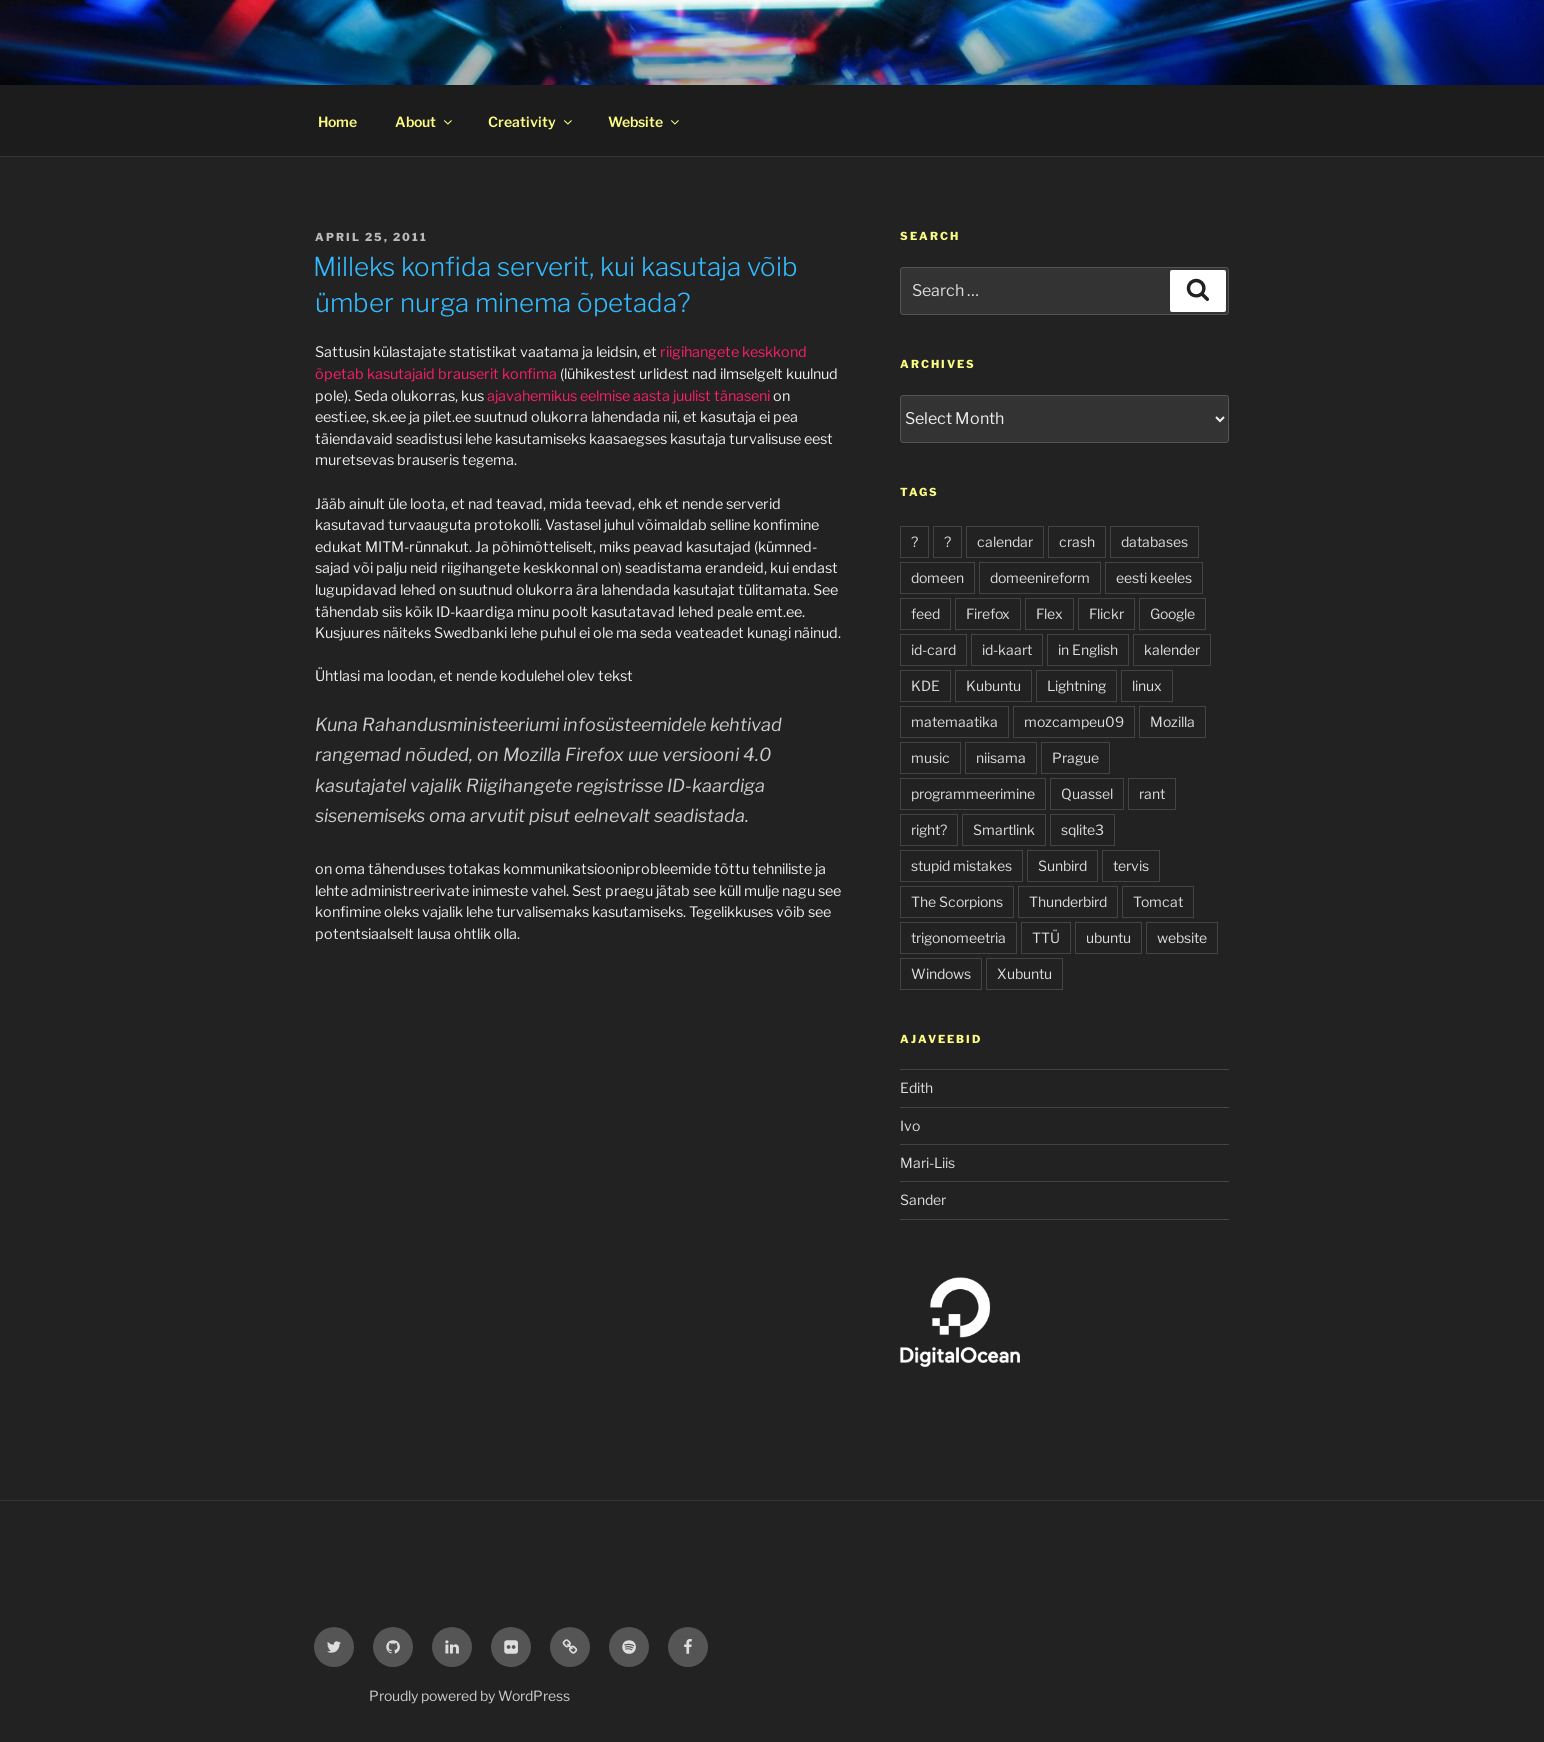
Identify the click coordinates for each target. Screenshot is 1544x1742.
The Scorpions (957, 901)
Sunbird (1062, 865)
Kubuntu (993, 685)
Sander (923, 1199)
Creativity (531, 121)
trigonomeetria (958, 937)
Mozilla (1172, 721)
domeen (937, 577)
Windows (941, 973)
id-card (933, 649)
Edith (916, 1087)
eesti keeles (1154, 577)
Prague (1075, 757)
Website (645, 121)
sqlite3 (1082, 829)
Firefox (988, 613)
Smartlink (1004, 829)
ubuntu (1108, 937)
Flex (1049, 613)
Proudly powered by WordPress (469, 1695)
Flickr (1106, 613)
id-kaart (1007, 649)
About (425, 121)
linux (1147, 685)
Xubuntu (1024, 973)
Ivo (910, 1125)
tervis (1131, 865)
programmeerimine (973, 793)
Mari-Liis (927, 1162)
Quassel (1087, 793)
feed (925, 613)
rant (1152, 793)
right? (929, 829)
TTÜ (1046, 937)
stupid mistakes (961, 865)
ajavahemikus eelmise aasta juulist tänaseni (628, 396)
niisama (1001, 757)
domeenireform (1040, 577)
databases (1154, 541)
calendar (1005, 541)
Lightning (1076, 685)
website (1182, 937)
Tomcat (1158, 901)
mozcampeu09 (1074, 721)
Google (1172, 613)
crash (1077, 541)
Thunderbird (1068, 901)
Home (337, 121)
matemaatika (954, 721)
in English (1088, 649)
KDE (925, 685)
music (930, 757)
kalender (1172, 649)
